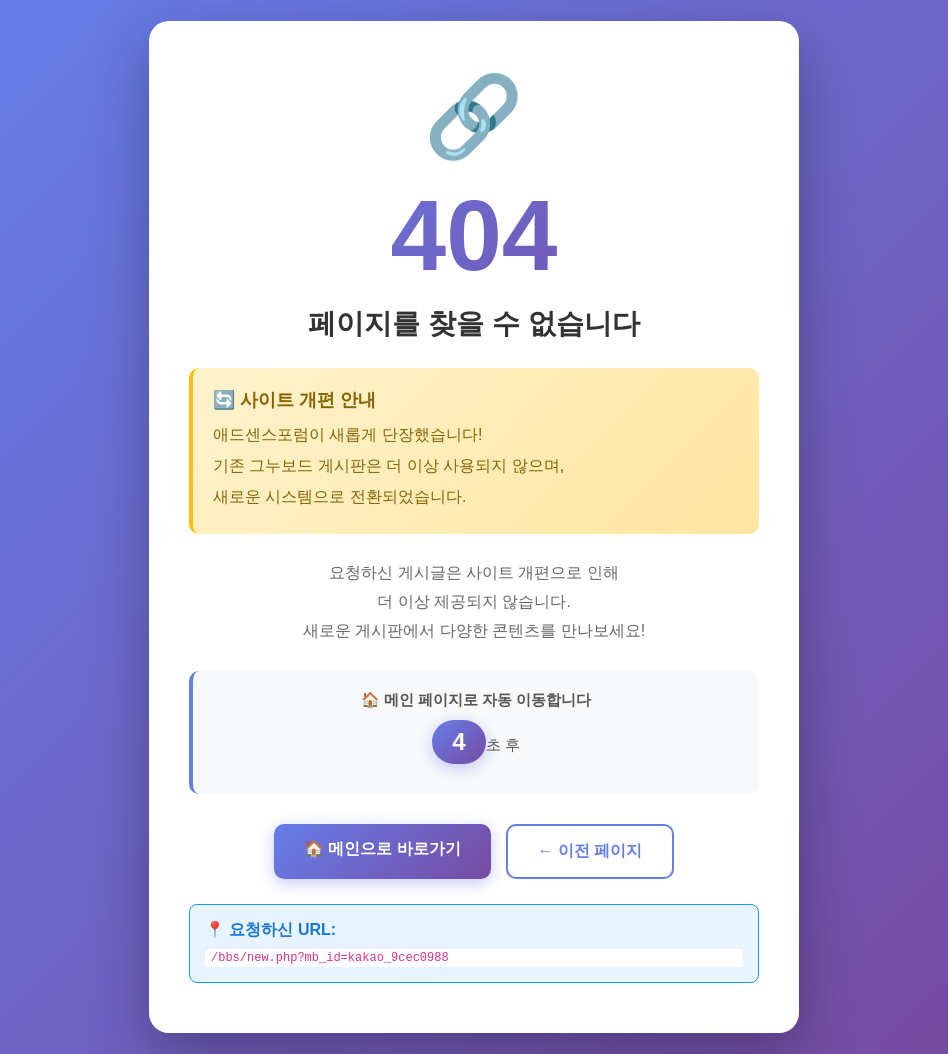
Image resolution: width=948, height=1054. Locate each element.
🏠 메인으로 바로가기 (382, 846)
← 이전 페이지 (590, 848)
